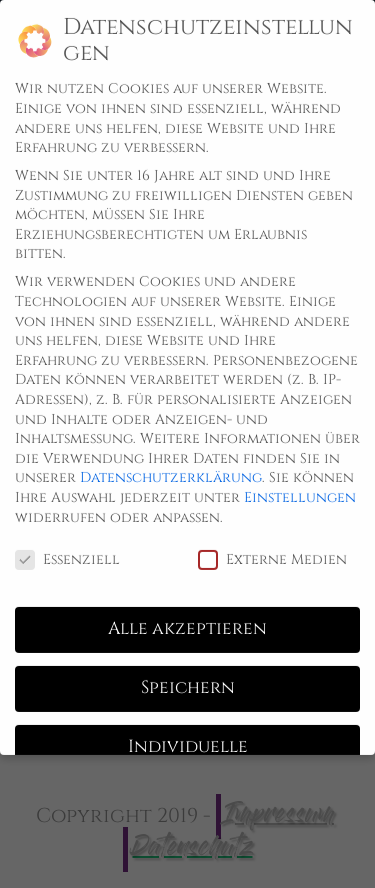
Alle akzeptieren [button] (187, 614)
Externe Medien (272, 543)
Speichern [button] (188, 673)
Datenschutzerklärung (171, 462)
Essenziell (67, 543)
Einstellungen (300, 482)
